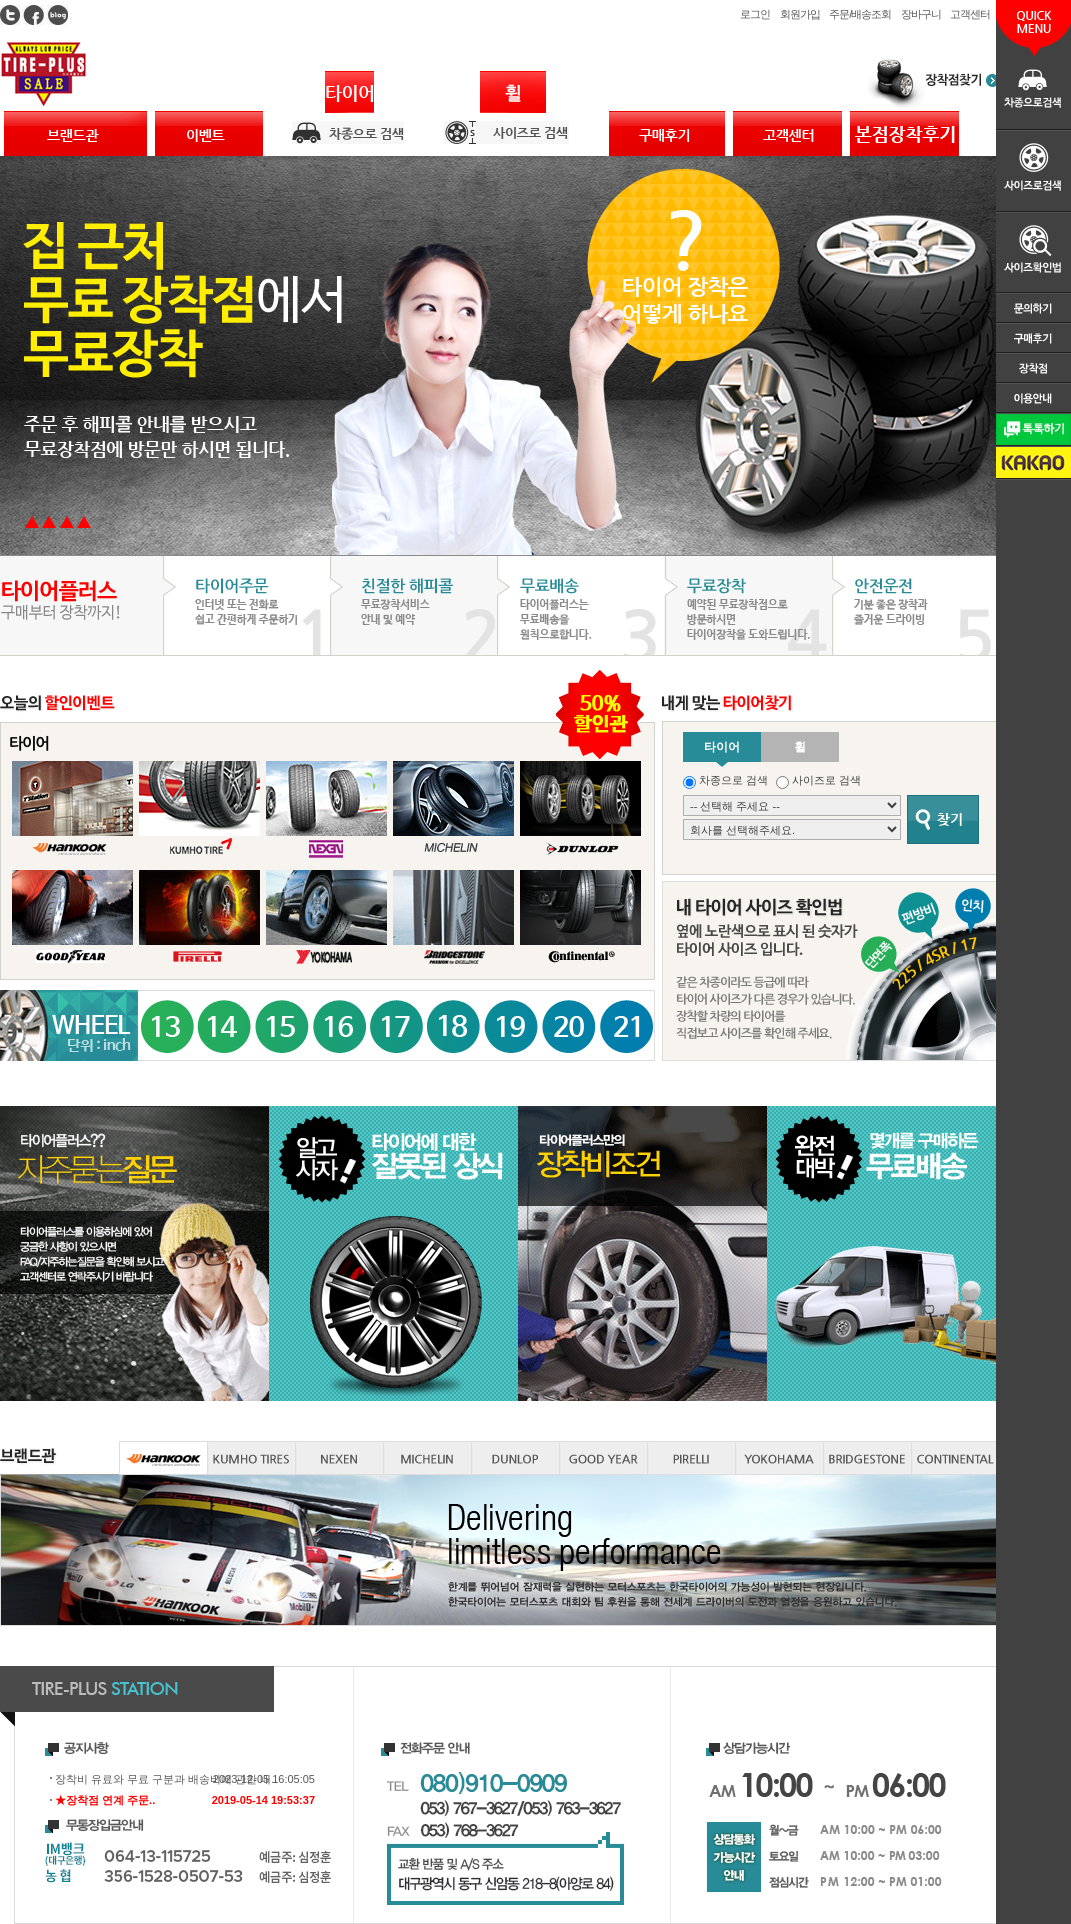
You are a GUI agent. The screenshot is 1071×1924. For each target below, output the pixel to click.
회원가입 (800, 14)
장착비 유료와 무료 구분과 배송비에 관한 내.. (166, 1779)
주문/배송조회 (859, 14)
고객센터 (970, 14)
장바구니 (921, 14)
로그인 (755, 14)
